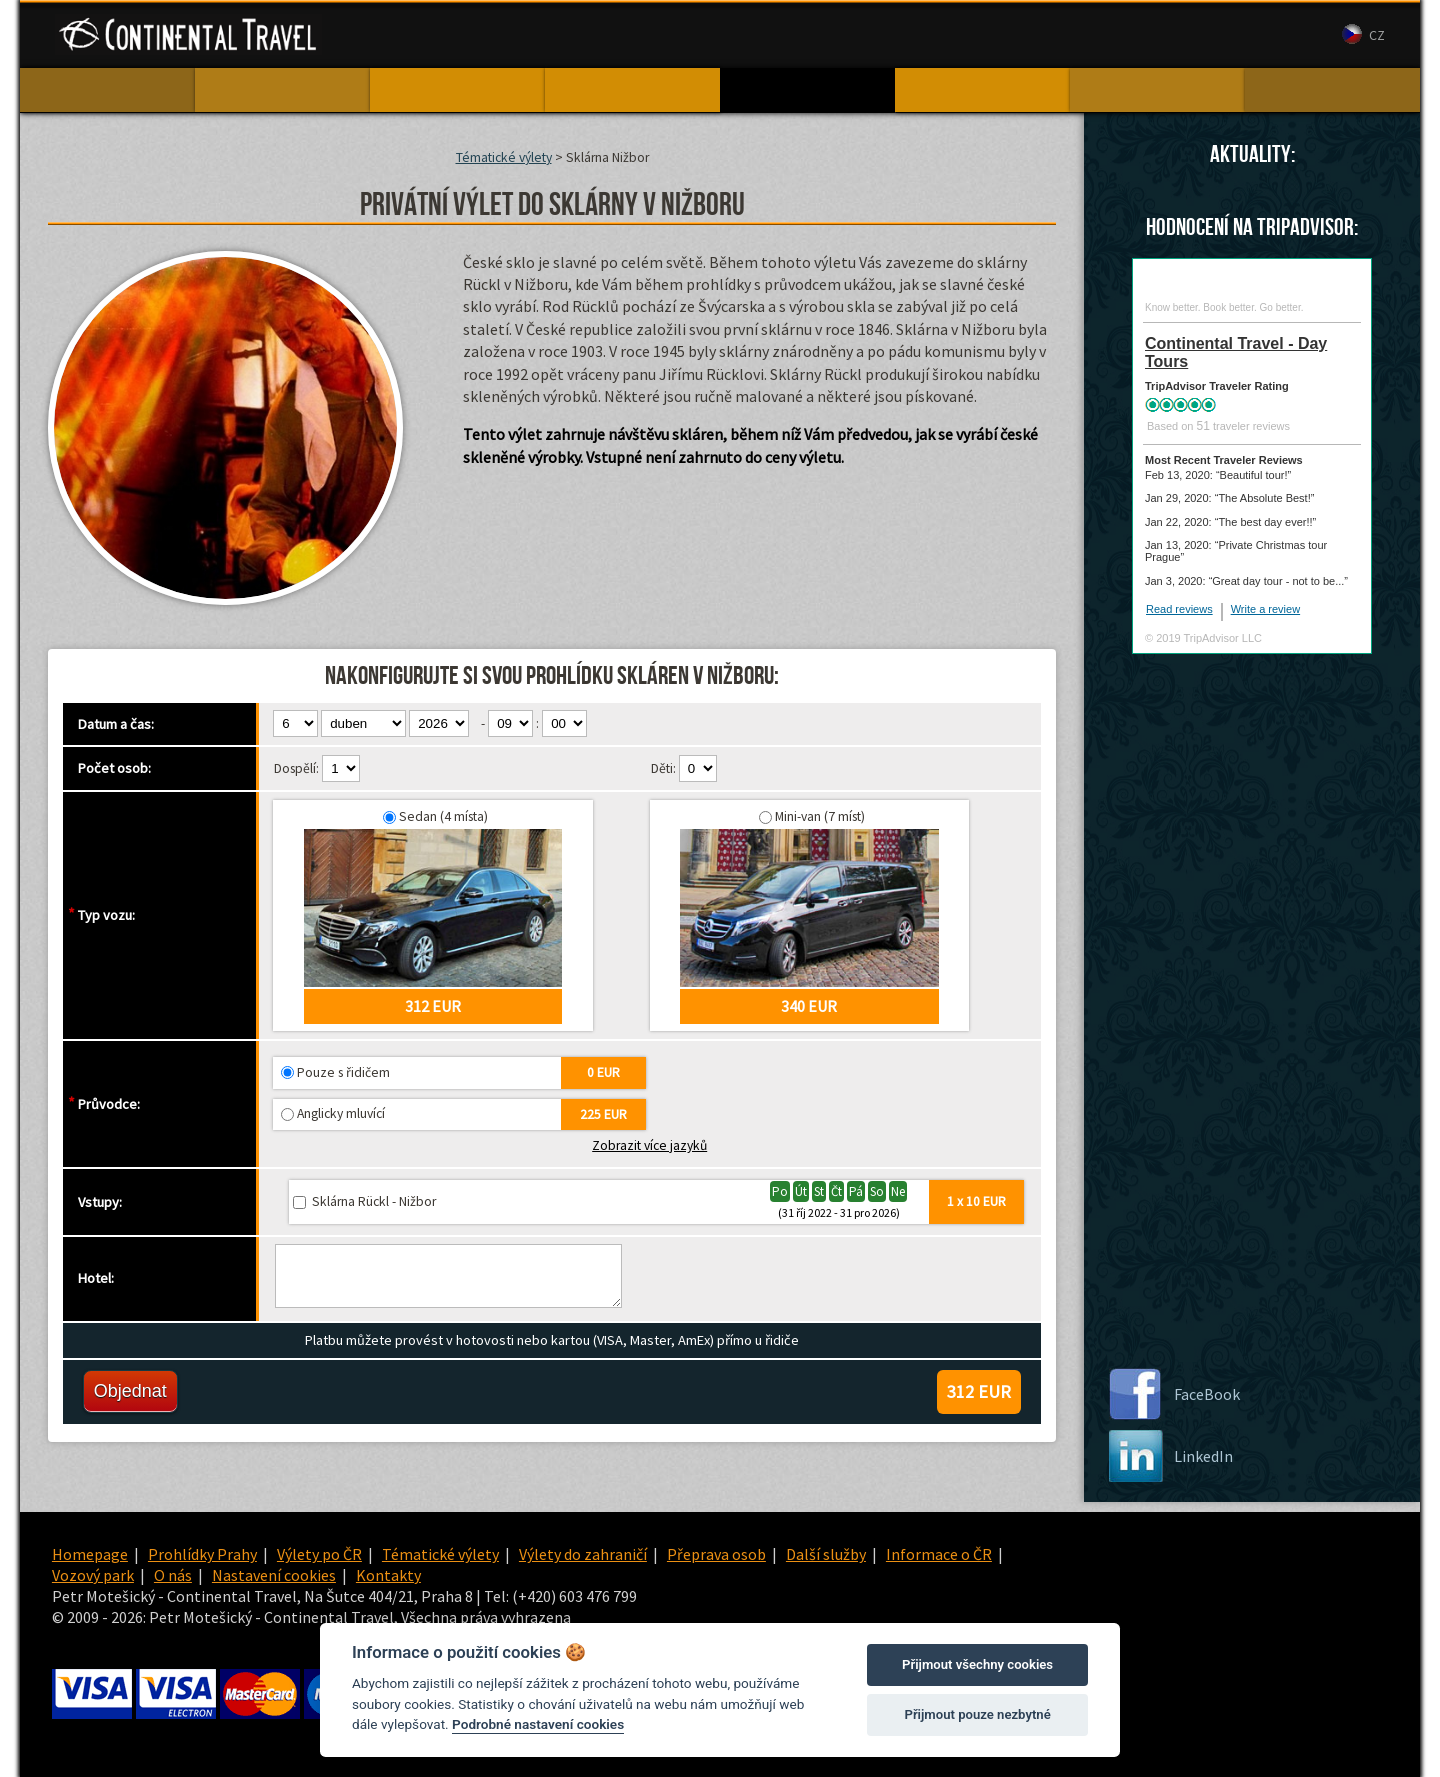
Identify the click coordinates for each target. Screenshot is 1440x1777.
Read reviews (1179, 609)
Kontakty (1018, 36)
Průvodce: (109, 1104)
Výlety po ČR (319, 1554)
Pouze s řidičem (343, 1072)
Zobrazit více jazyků (649, 1145)
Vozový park (875, 36)
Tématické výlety (504, 157)
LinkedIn (1203, 1456)
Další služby (826, 1554)
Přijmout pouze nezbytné (977, 1714)
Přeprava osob (716, 1554)
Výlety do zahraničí (583, 1554)
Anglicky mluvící (341, 1113)
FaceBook (1207, 1394)
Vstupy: (100, 1202)
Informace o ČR (939, 1554)
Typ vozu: (106, 915)
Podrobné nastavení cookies (538, 1724)
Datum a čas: (116, 724)
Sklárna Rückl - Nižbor (374, 1201)
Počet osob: (114, 768)
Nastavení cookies (274, 1575)
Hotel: (96, 1278)
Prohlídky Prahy (202, 1554)
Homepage (90, 1554)
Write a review (1265, 609)
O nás (951, 36)
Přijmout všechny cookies (977, 1664)
